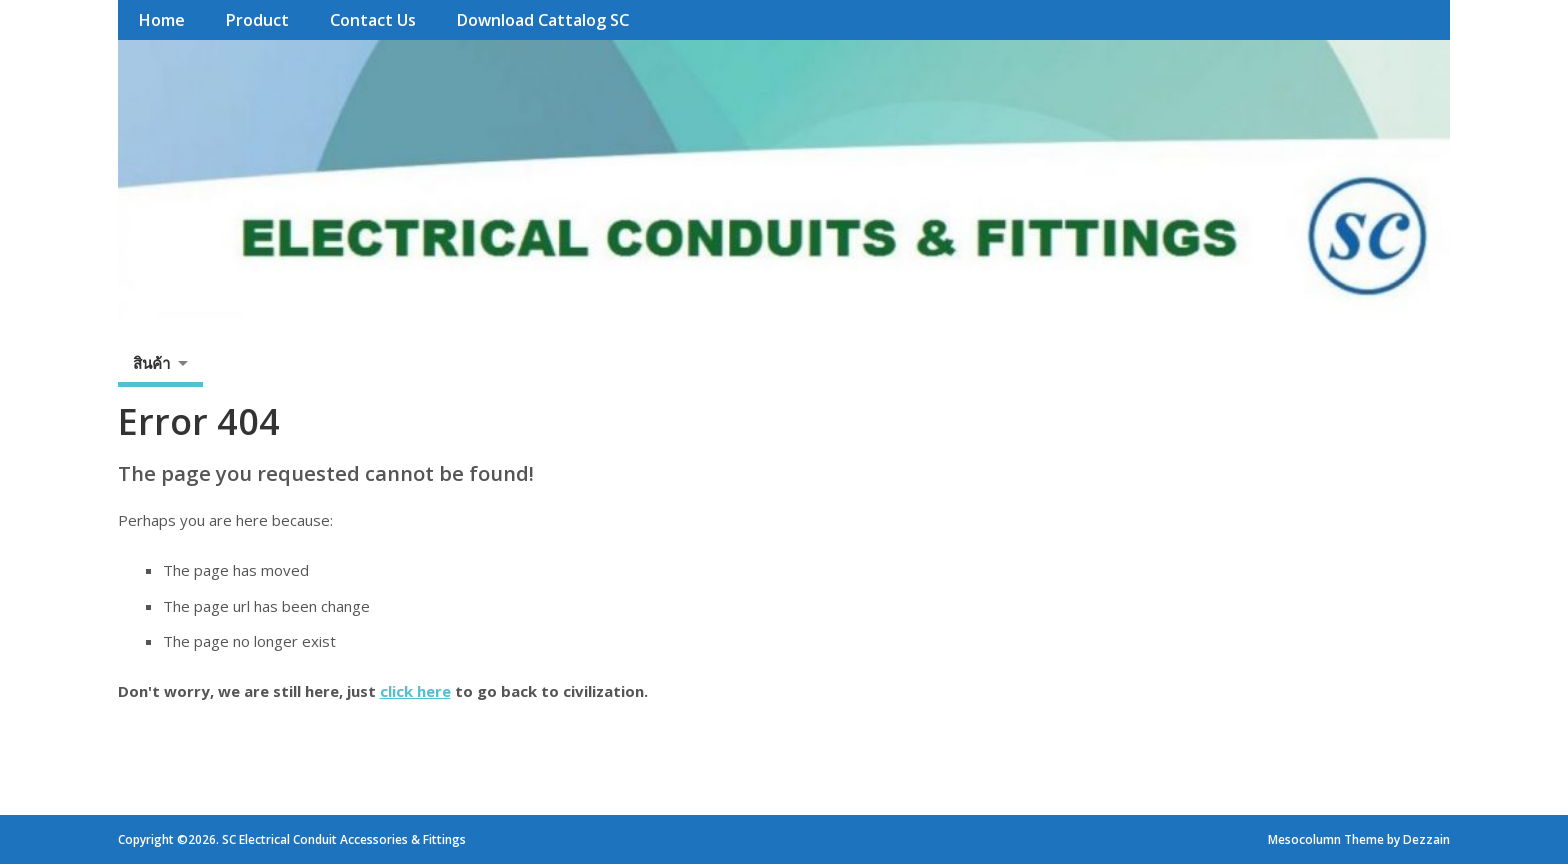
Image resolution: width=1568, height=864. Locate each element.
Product (257, 20)
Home (161, 20)
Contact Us (373, 20)
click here (415, 691)
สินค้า (151, 363)
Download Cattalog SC (542, 20)
